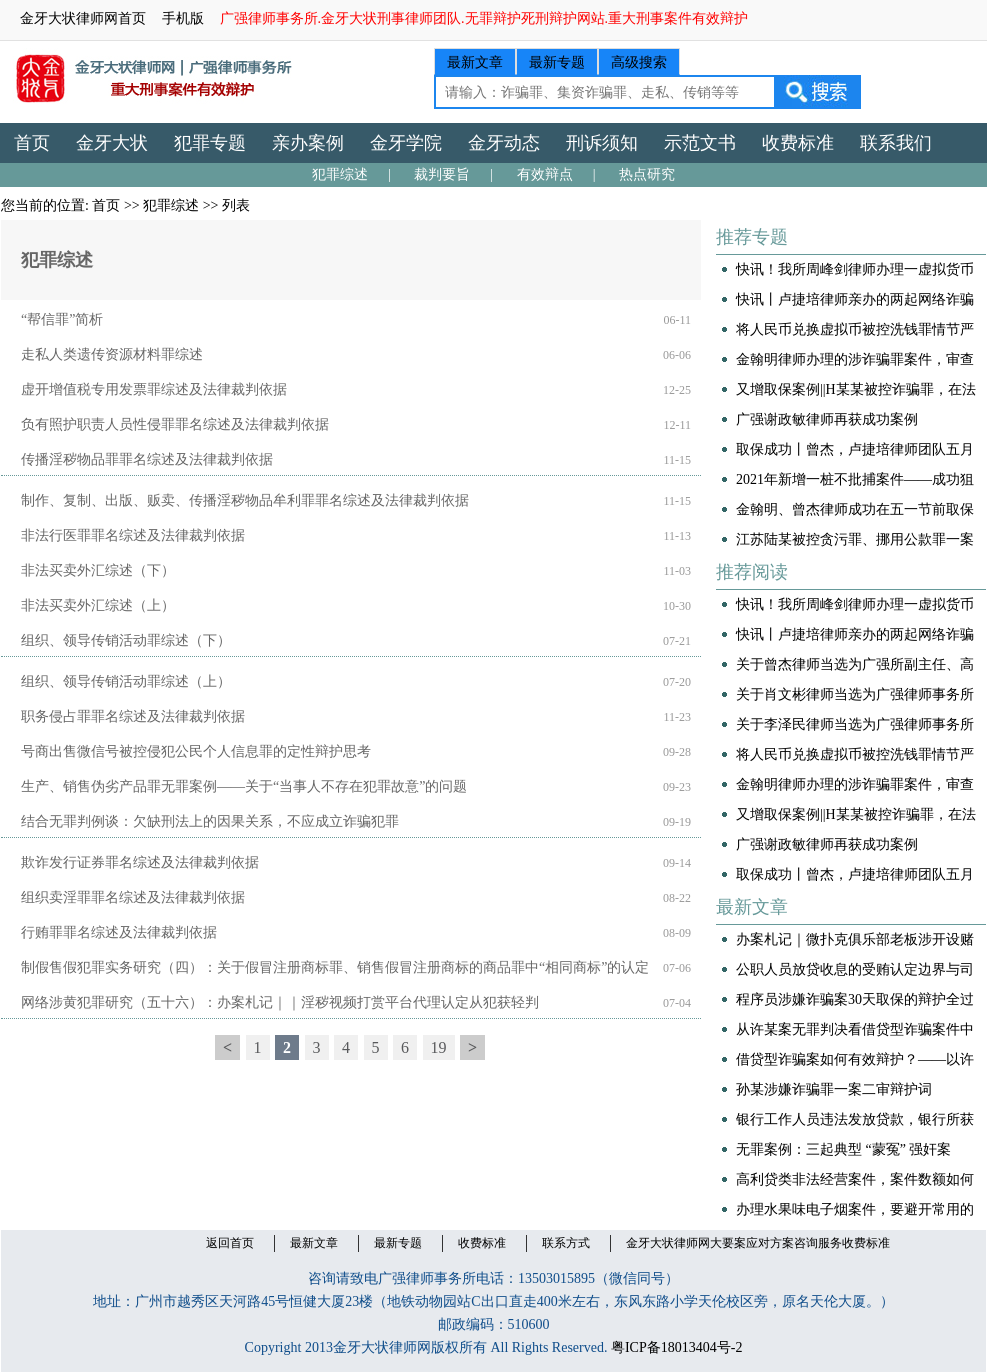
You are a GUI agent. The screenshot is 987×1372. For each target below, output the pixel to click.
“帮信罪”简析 (62, 319)
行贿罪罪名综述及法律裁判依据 (119, 932)
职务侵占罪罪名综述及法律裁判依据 (133, 716)
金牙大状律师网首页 (83, 18)
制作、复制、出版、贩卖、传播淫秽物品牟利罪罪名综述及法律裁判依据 (245, 500)
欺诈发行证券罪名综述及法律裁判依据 (140, 862)
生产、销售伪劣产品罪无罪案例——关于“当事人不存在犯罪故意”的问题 (244, 786)
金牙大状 (112, 143)
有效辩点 (545, 174)
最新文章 (475, 62)
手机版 (183, 18)
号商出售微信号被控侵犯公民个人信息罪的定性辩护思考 (196, 751)
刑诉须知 (602, 143)
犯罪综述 (340, 174)
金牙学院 (406, 143)
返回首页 (230, 1243)
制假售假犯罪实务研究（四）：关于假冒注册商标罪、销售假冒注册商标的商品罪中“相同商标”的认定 (335, 967)
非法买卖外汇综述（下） (98, 570)
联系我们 (896, 143)
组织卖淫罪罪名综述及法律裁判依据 (133, 897)
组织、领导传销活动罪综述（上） (126, 681)
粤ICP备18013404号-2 (676, 1347)
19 (439, 1047)
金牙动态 (504, 143)
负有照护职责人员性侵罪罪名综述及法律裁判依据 (175, 424)
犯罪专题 (210, 143)
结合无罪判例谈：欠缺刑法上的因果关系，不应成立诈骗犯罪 (210, 821)
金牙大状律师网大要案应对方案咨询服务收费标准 (758, 1243)
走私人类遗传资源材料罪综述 (112, 354)
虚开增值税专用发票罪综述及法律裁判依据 (154, 389)
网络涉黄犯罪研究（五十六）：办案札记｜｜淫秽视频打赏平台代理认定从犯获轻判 (280, 1002)
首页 (32, 143)
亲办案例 (308, 143)
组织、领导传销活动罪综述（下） (126, 640)
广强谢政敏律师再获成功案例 (827, 419)
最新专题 (557, 62)
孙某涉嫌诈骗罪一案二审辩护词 (834, 1089)
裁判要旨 (442, 174)
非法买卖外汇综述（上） (98, 605)
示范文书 (700, 143)
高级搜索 (639, 62)
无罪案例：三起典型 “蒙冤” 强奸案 (843, 1149)
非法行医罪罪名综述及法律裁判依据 (133, 535)
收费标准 (798, 143)
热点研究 (647, 174)
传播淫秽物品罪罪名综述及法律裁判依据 (147, 459)
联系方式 (566, 1243)
